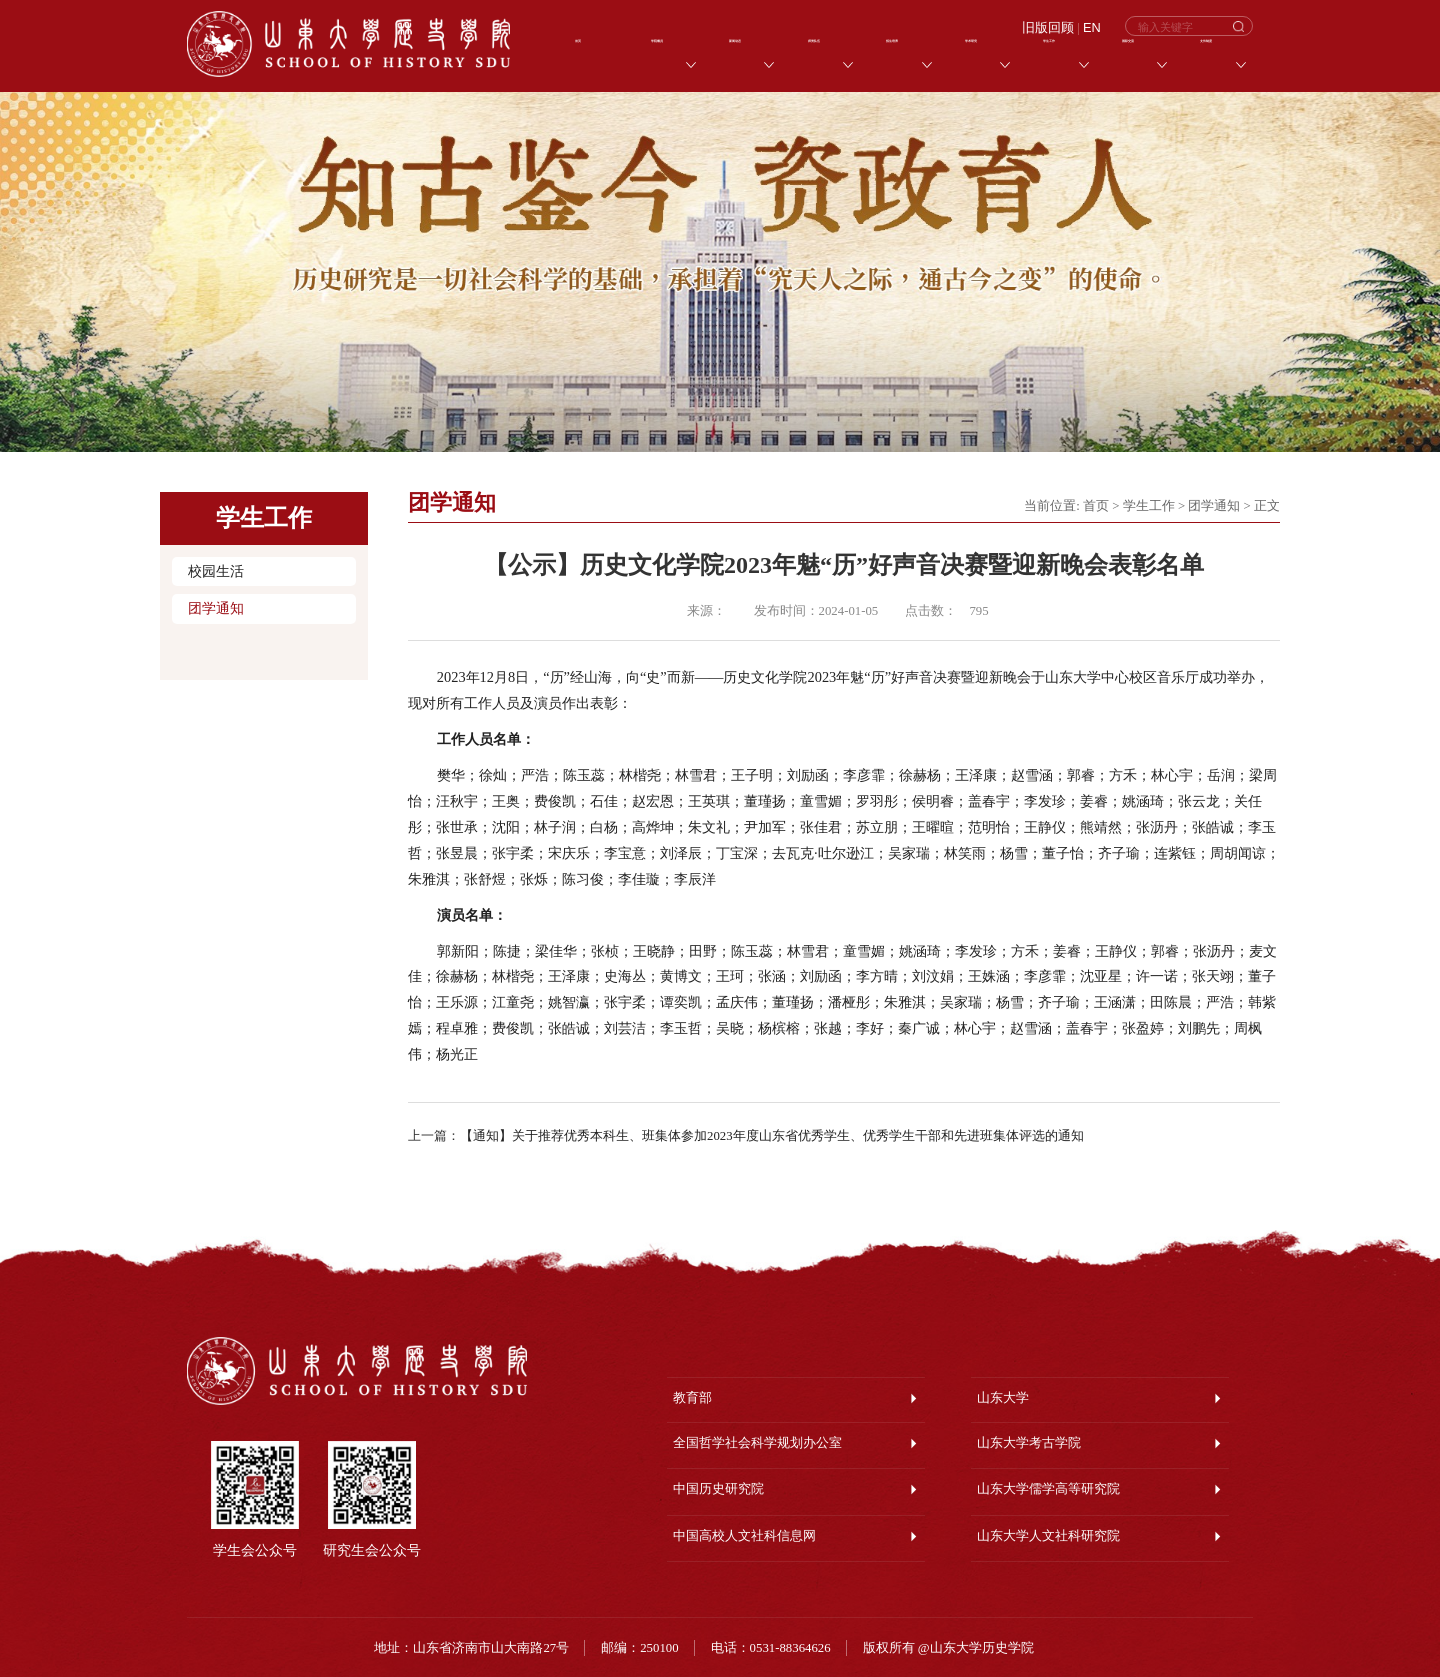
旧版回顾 (1048, 28)
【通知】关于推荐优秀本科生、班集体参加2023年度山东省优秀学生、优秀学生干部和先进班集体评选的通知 (772, 1136)
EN (1092, 28)
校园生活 (216, 571)
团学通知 (216, 608)
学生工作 (1149, 506)
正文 (1267, 506)
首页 (1096, 506)
